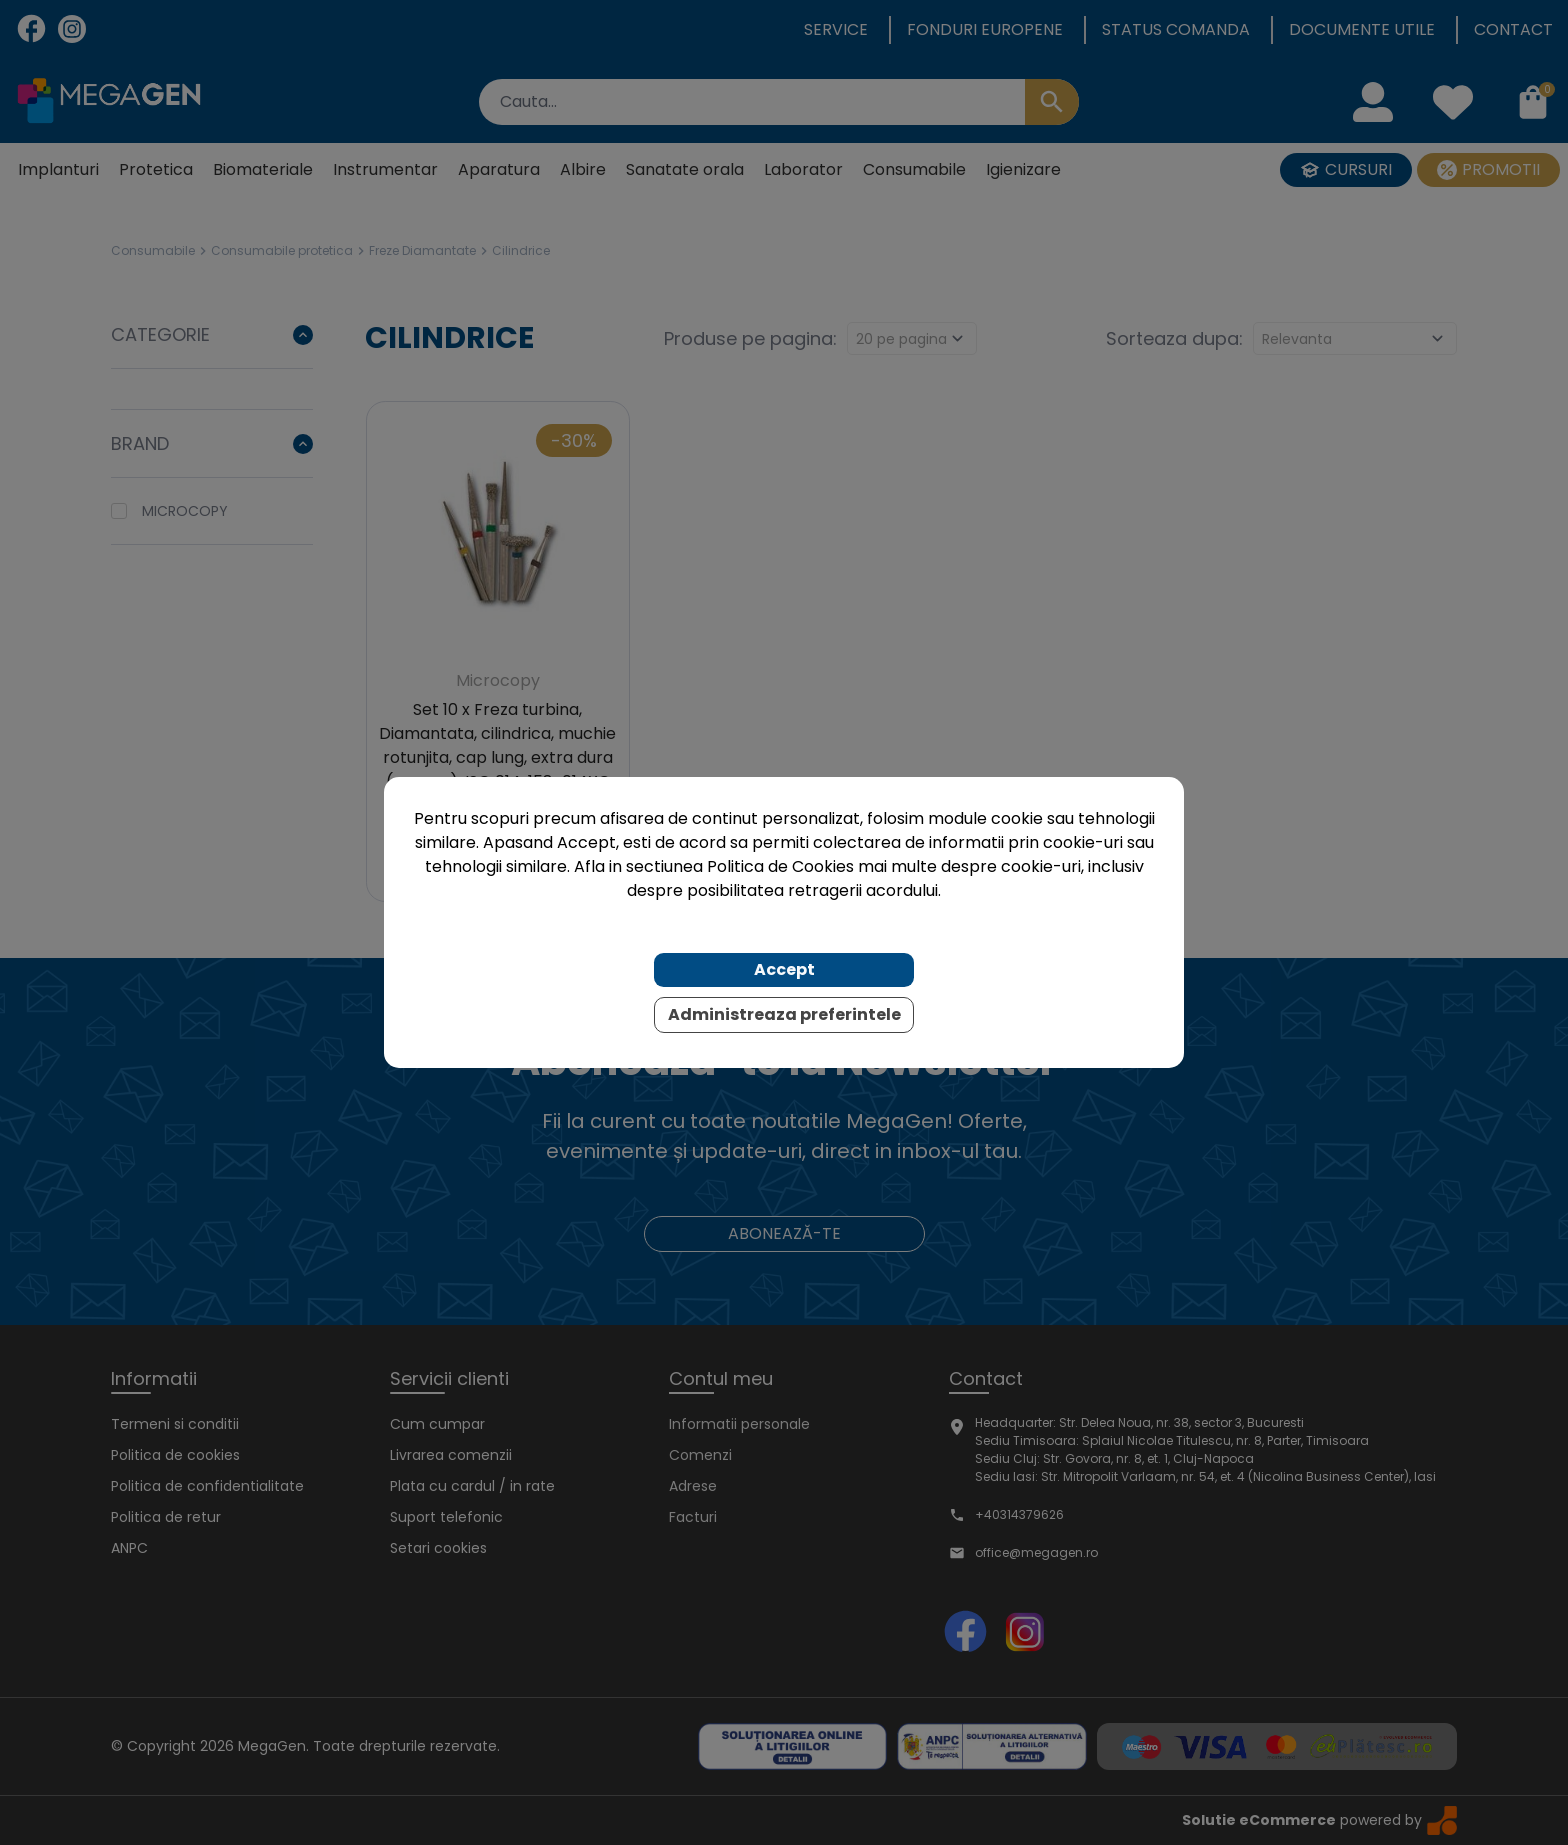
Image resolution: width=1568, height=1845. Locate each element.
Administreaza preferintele (784, 1014)
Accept (784, 969)
